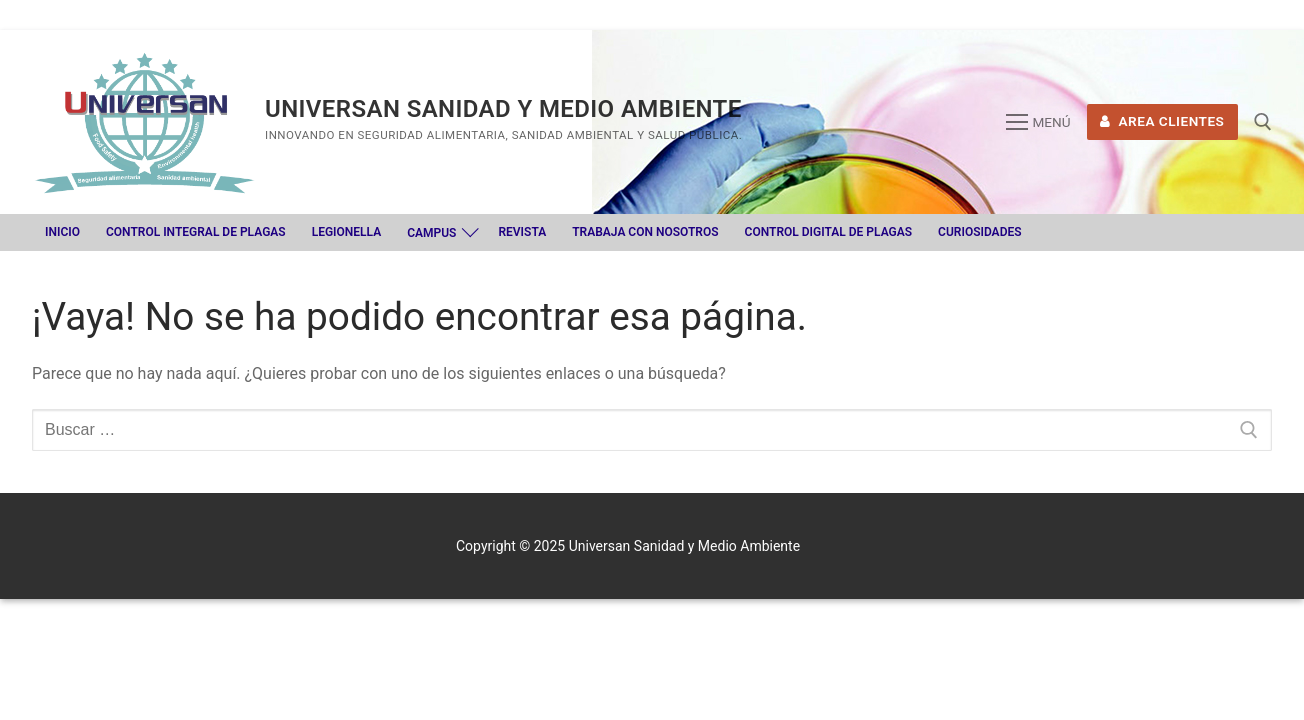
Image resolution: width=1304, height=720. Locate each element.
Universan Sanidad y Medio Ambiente (503, 109)
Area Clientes (1162, 121)
